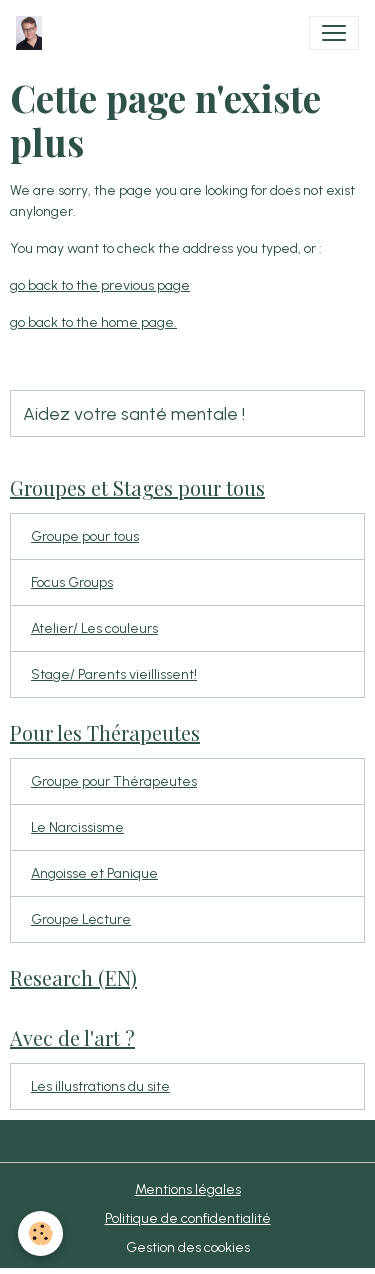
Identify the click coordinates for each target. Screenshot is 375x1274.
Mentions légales (188, 1189)
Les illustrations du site (100, 1086)
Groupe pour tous (85, 536)
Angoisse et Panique (94, 873)
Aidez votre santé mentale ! (134, 413)
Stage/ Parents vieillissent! (114, 674)
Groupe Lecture (81, 919)
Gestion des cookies (188, 1247)
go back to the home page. (93, 322)
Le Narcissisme (77, 827)
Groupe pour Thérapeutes (114, 781)
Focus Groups (72, 582)
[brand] (33, 33)
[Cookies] (40, 1233)
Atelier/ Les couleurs (94, 628)
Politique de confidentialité (188, 1218)
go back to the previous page (100, 285)
